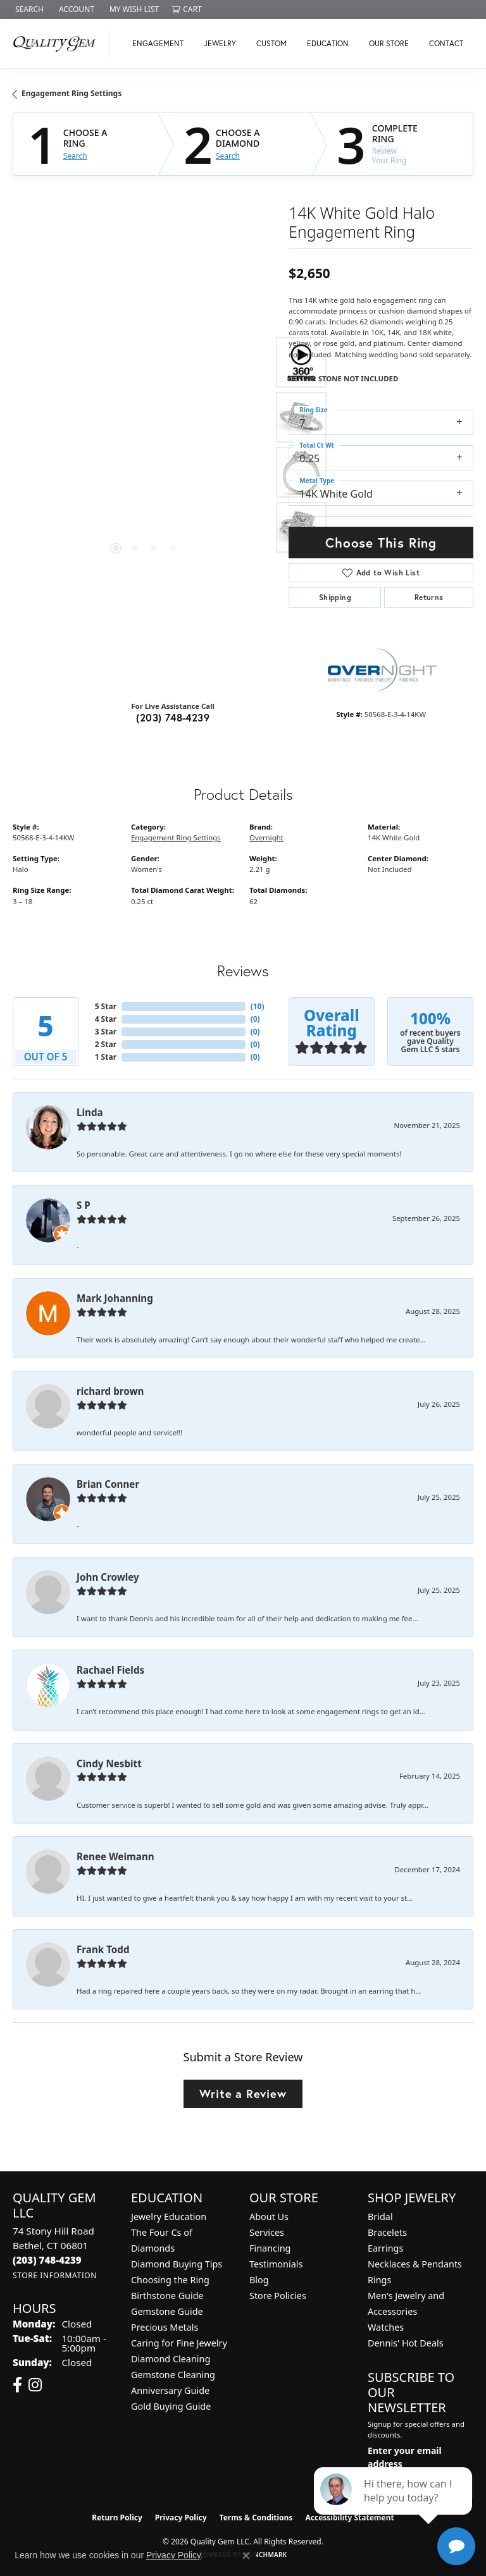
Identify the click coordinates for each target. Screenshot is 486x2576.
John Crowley (108, 1577)
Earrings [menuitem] (385, 2248)
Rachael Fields (110, 1670)
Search (75, 156)
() (258, 1006)
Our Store (389, 43)
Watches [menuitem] (386, 2327)
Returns (429, 597)
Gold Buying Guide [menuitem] (171, 2406)
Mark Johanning (115, 1298)
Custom (271, 43)
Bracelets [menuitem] (387, 2232)
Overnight (266, 837)
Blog (259, 2280)
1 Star (105, 1057)
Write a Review (242, 2093)
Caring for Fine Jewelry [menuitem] (179, 2343)
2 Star (105, 1044)
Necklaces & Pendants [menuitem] (415, 2264)
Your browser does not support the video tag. (145, 360)
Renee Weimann (115, 1856)
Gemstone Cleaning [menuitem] (173, 2375)
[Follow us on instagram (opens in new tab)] (35, 2385)
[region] (144, 444)
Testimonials (275, 2264)
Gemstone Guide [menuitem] (167, 2311)
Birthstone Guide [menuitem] (167, 2296)
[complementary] (394, 2506)
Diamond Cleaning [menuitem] (170, 2359)
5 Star (105, 1006)
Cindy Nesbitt (109, 1763)
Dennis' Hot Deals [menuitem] (406, 2343)
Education (328, 43)
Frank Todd (103, 1949)
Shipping (335, 597)
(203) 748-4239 (172, 717)
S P (83, 1205)
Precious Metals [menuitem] (164, 2327)
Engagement (158, 43)
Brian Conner (108, 1484)
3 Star (105, 1031)
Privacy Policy (181, 2517)
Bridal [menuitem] (380, 2217)
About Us (269, 2217)
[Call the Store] (47, 2260)
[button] (28, 9)
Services (266, 2232)
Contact (446, 43)
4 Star (105, 1019)
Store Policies (277, 2296)
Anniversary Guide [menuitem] (170, 2390)
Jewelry (220, 43)
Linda (90, 1112)
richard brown (110, 1391)
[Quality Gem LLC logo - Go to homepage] (57, 43)
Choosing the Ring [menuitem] (170, 2280)
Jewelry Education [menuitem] (168, 2217)
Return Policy (117, 2517)
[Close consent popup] (246, 2556)
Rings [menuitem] (379, 2280)
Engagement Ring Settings (72, 93)
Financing (269, 2248)
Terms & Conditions (256, 2517)
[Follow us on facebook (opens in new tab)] (17, 2385)
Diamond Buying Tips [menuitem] (176, 2264)
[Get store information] (55, 2275)
